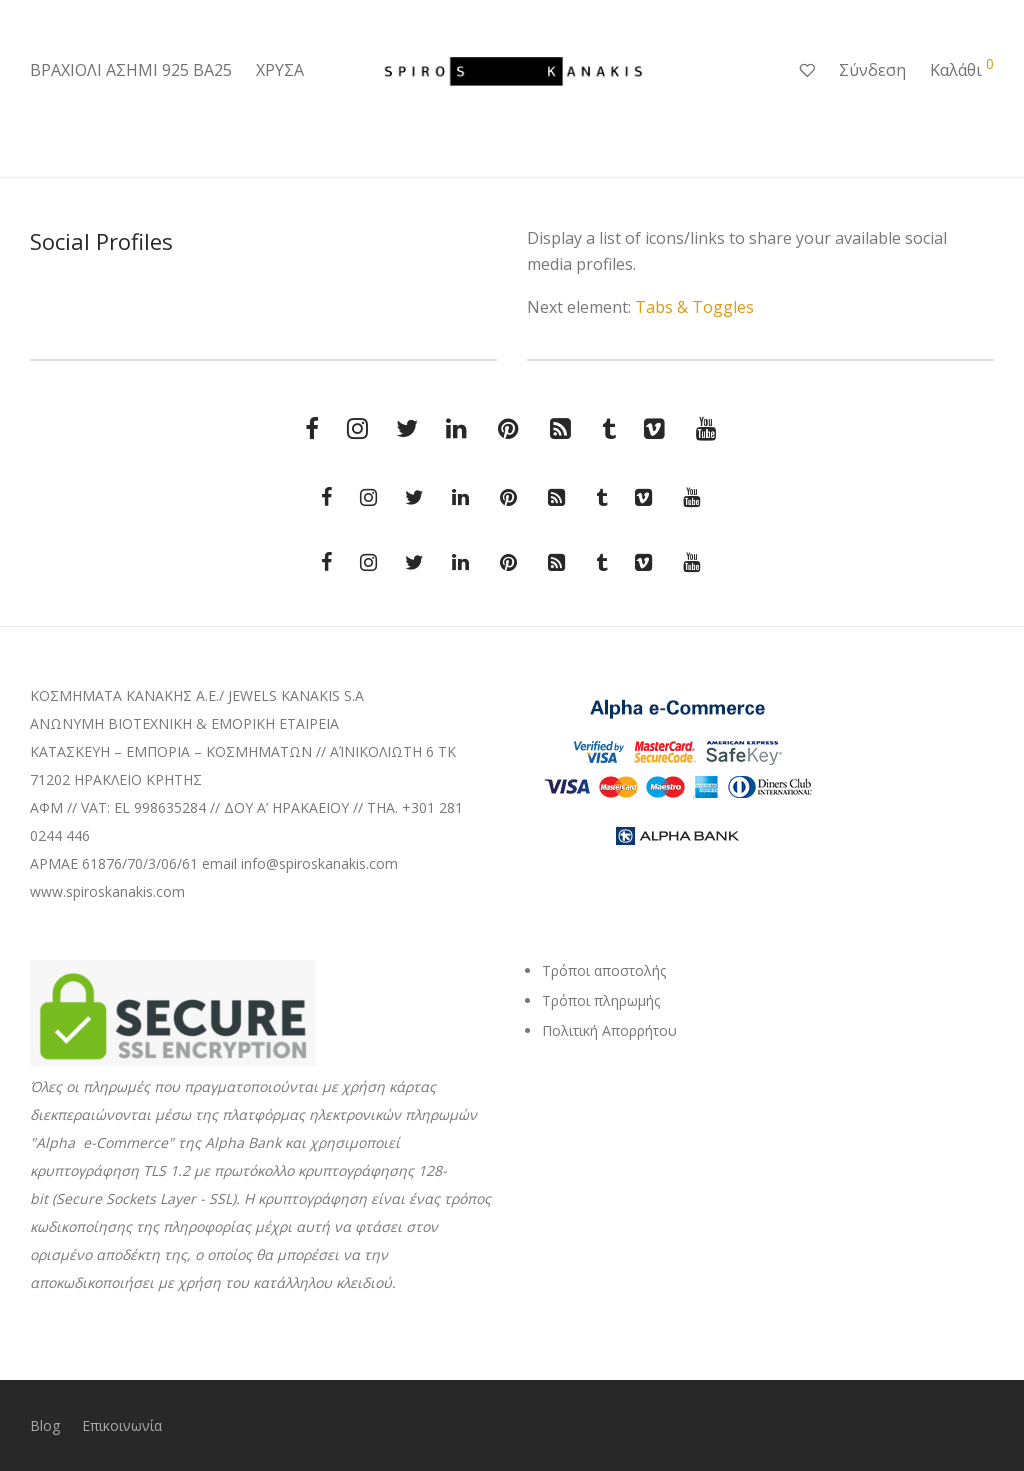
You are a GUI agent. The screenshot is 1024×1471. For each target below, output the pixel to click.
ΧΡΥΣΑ (280, 70)
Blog (45, 1425)
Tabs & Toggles (694, 307)
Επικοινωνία (122, 1425)
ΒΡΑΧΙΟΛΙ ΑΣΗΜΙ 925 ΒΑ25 (131, 70)
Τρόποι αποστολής (604, 970)
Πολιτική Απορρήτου (609, 1030)
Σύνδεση (872, 70)
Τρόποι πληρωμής (601, 1000)
